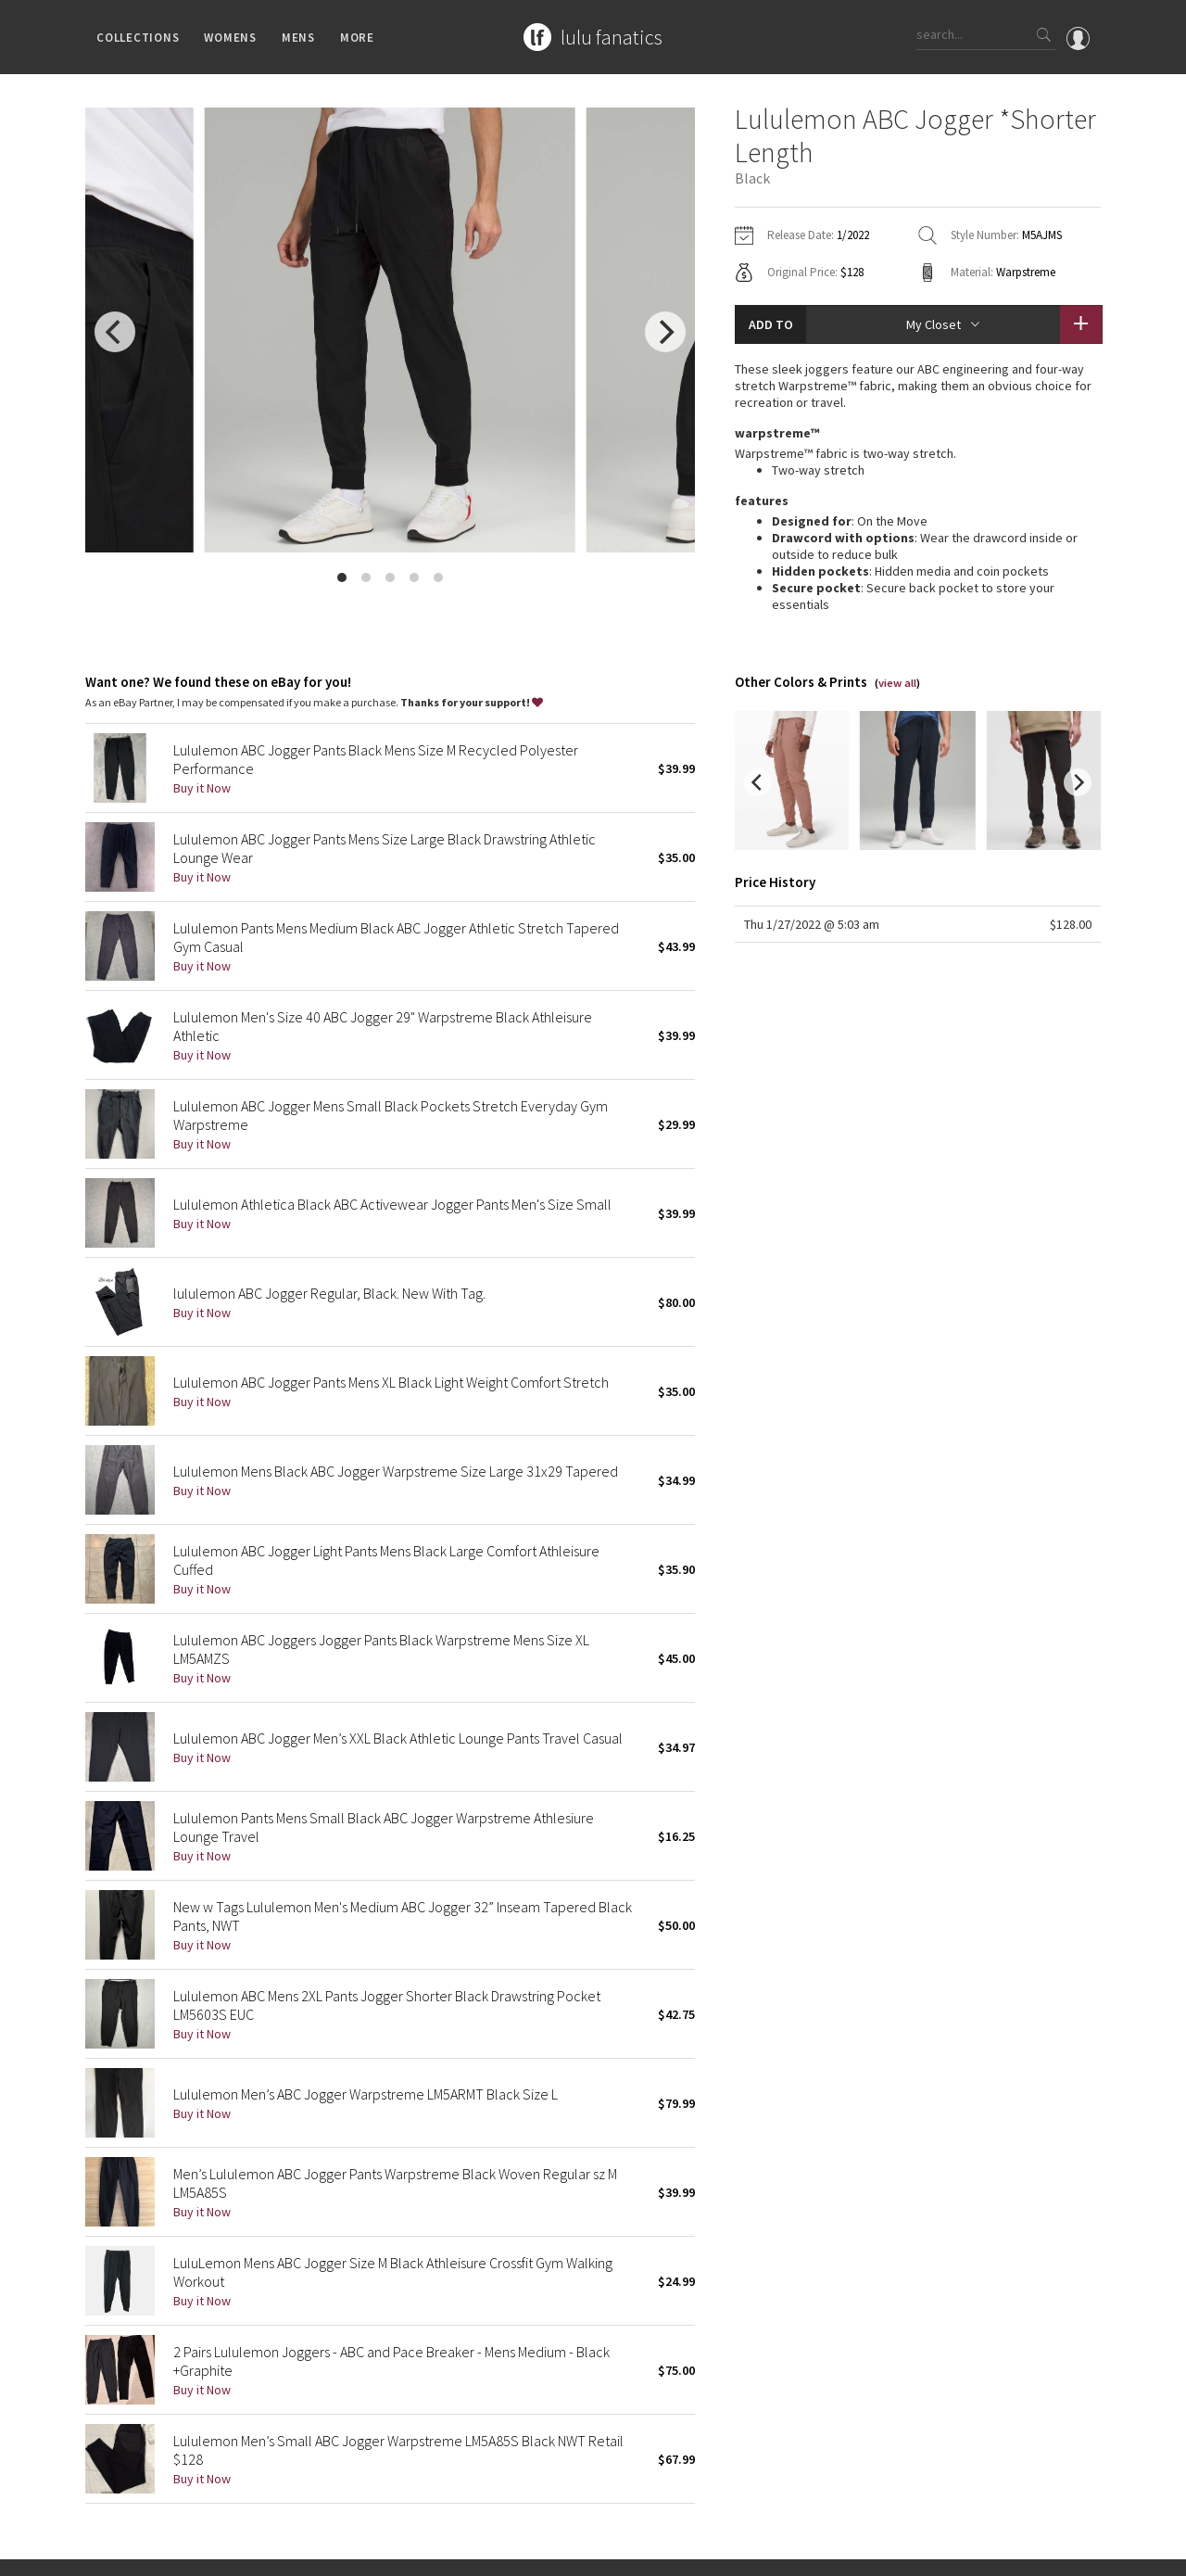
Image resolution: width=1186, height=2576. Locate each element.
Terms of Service (339, 2552)
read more (918, 600)
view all (897, 653)
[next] (665, 331)
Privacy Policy (249, 2552)
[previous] (115, 331)
